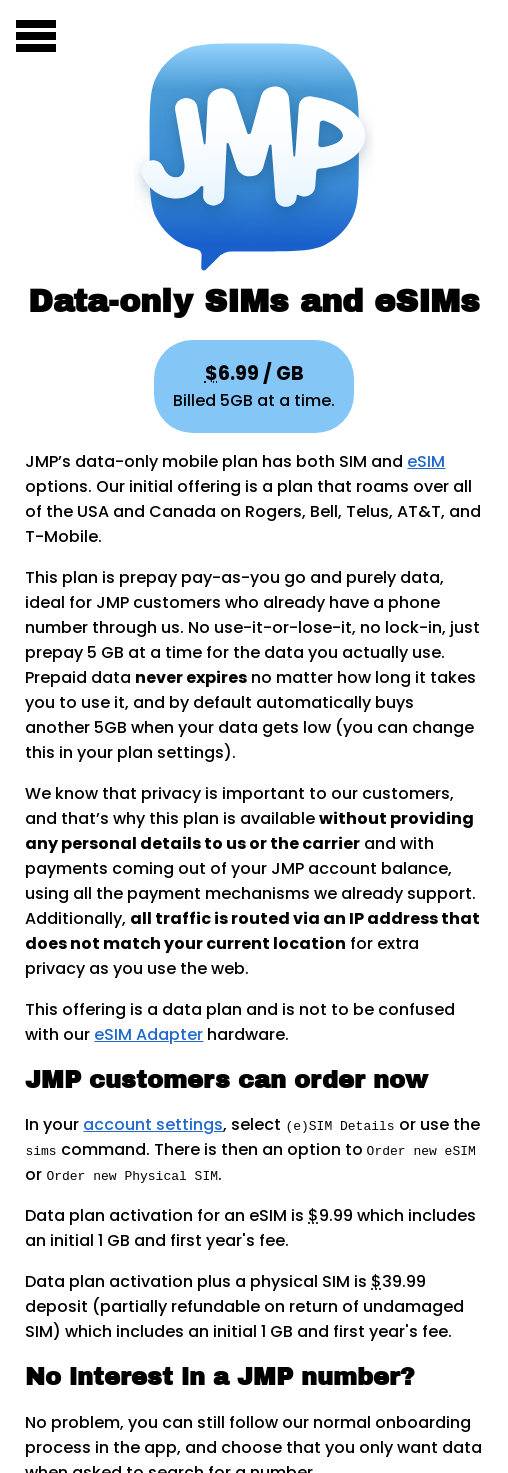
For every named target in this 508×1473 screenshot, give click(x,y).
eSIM (426, 461)
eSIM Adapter (148, 1034)
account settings (153, 1124)
